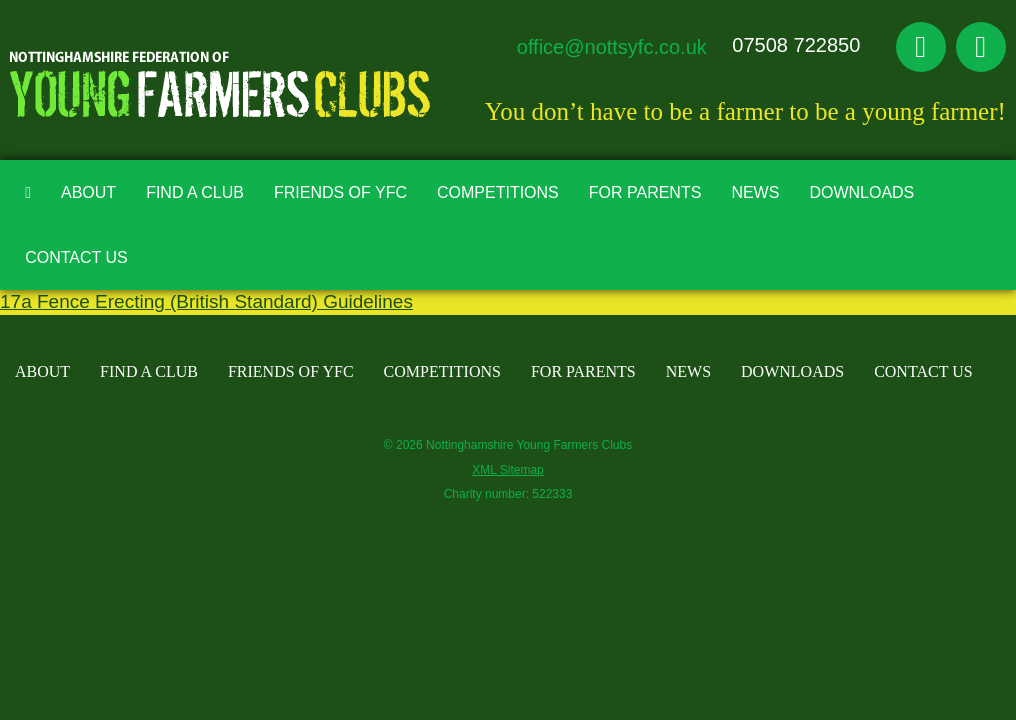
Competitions (498, 192)
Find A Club (195, 192)
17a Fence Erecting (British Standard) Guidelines (206, 301)
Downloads (861, 192)
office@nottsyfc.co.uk (612, 47)
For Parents (645, 192)
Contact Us (76, 257)
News (755, 192)
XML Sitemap (508, 470)
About (88, 192)
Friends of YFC (340, 192)
